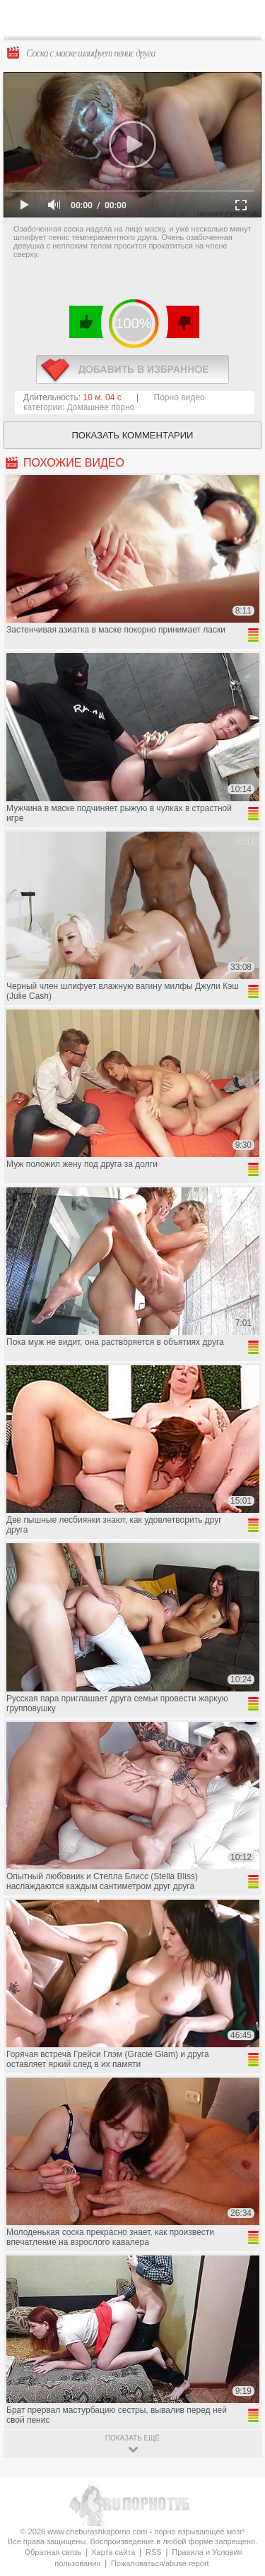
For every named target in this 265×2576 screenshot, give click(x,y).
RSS (154, 2552)
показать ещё (132, 2438)
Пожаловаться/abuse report (160, 2563)
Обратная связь (52, 2552)
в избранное (132, 369)
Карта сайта (113, 2552)
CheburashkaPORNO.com (136, 22)
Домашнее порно (101, 407)
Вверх (238, 2408)
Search (243, 19)
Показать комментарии (133, 435)
